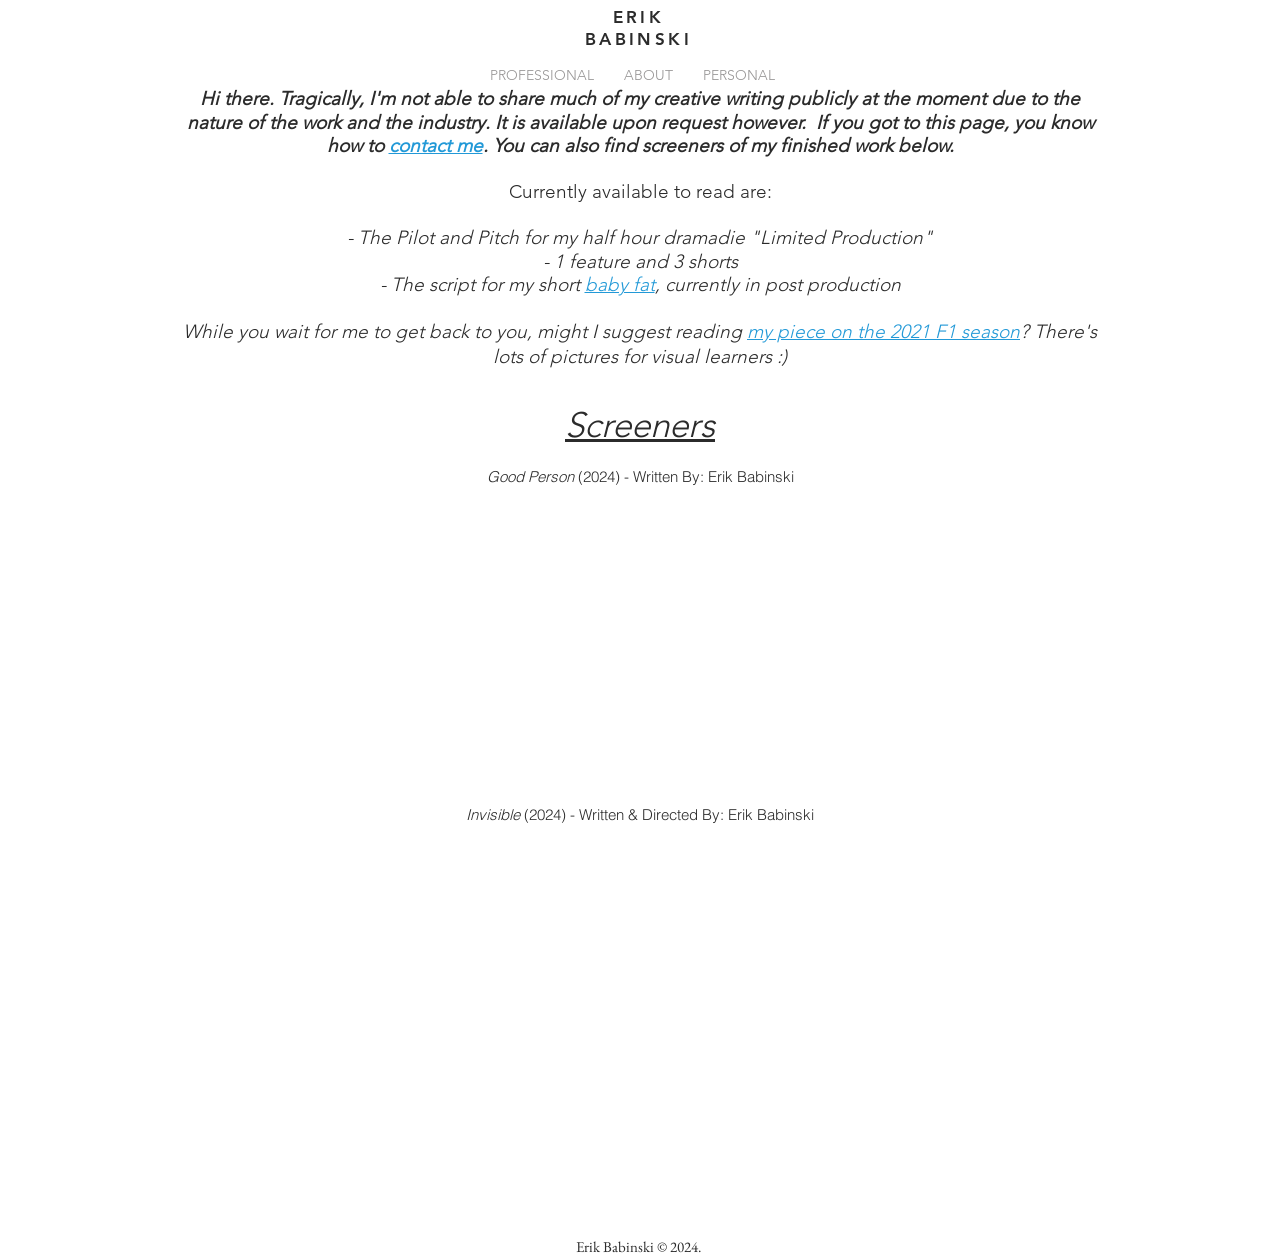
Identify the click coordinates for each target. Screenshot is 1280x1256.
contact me (436, 145)
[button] (542, 75)
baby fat (620, 284)
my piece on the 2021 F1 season (883, 331)
